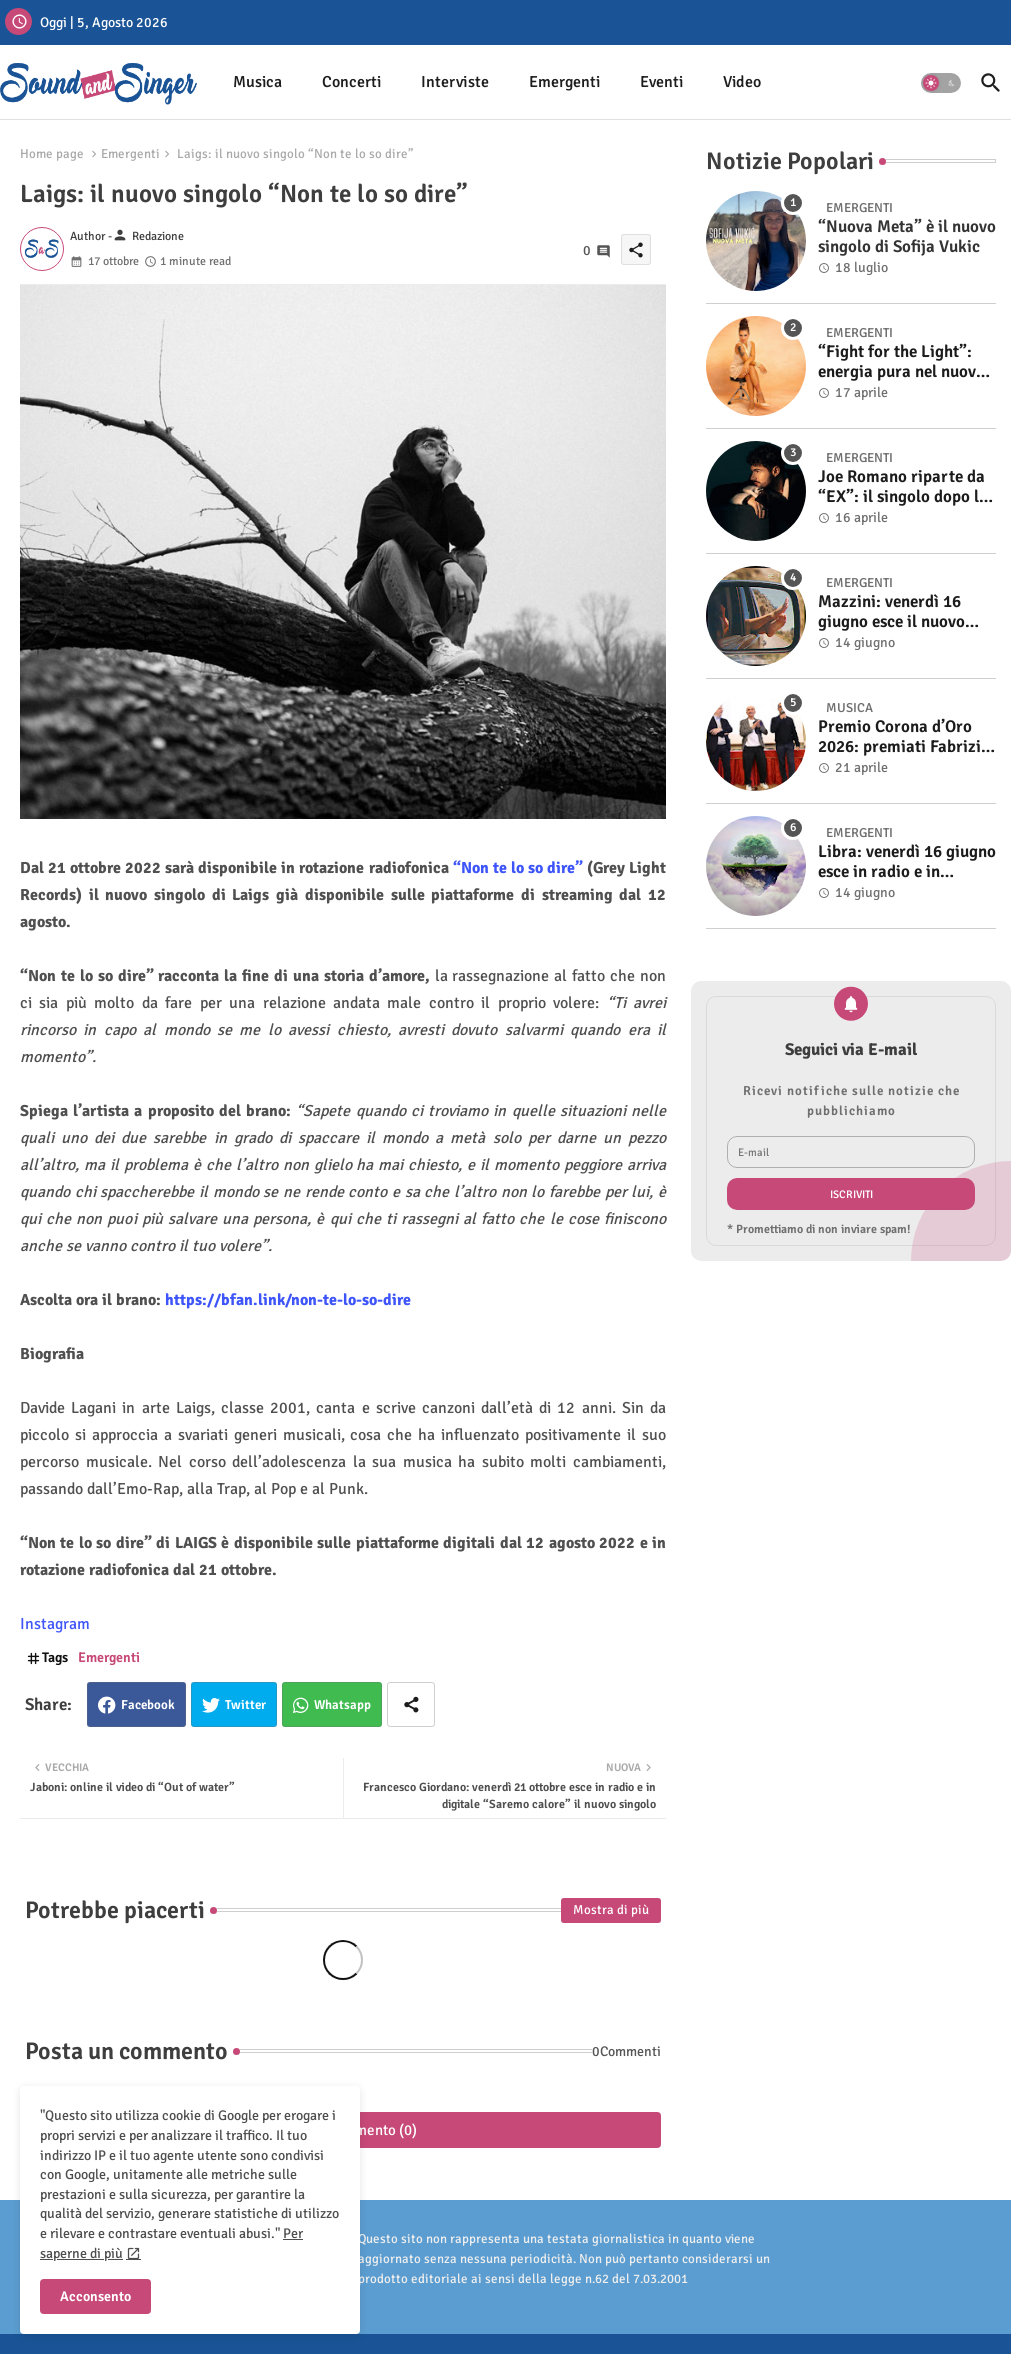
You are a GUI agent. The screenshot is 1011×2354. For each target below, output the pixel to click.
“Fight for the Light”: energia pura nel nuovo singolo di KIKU (901, 362)
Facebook (148, 1705)
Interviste (455, 82)
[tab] (257, 82)
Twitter (245, 1705)
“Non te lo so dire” (520, 868)
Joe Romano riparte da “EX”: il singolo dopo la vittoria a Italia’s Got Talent (903, 487)
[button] (941, 83)
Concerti (351, 82)
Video (742, 82)
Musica (257, 82)
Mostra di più (611, 1910)
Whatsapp (342, 1705)
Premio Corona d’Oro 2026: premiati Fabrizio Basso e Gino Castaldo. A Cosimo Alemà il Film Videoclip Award (904, 737)
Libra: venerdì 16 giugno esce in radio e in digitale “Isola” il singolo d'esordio (907, 862)
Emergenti (564, 82)
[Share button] (411, 1704)
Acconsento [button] (95, 2296)
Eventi (661, 82)
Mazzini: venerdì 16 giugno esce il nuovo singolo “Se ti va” (891, 612)
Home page (52, 154)
